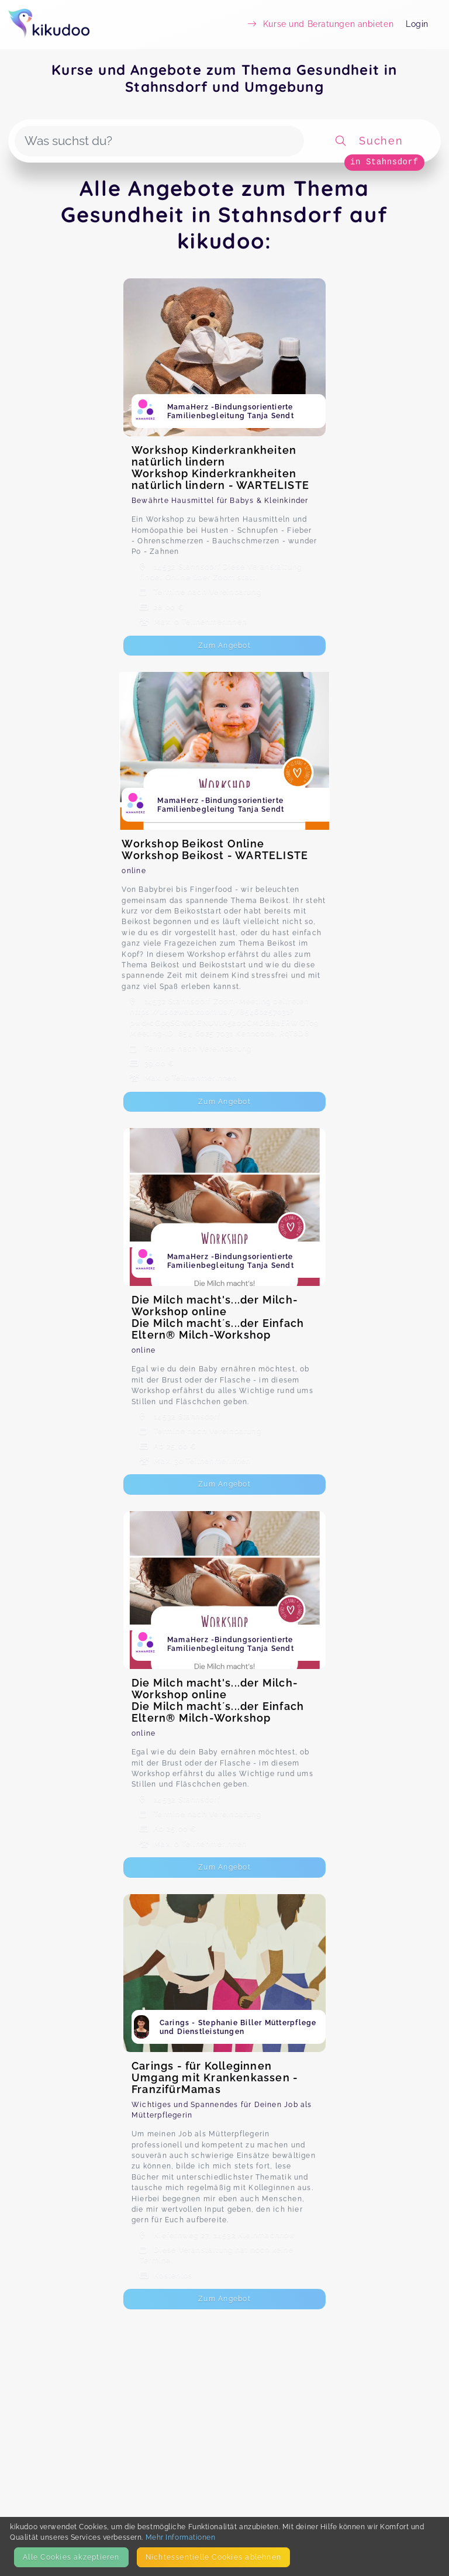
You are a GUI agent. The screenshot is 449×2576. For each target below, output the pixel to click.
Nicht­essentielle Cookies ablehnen (213, 2557)
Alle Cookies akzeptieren (71, 2557)
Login (417, 24)
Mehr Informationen (181, 2537)
